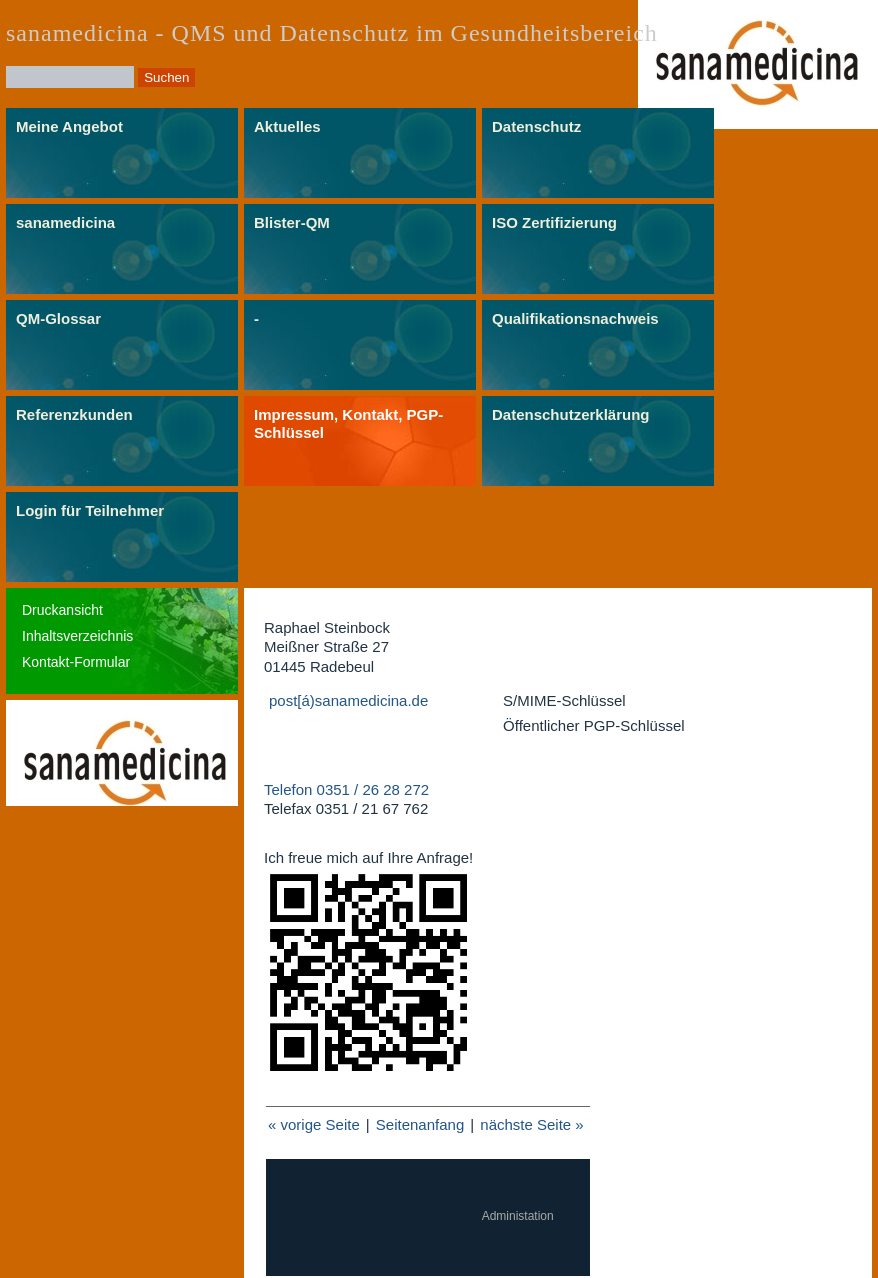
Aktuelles (287, 126)
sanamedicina (65, 222)
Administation (518, 1216)
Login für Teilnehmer (90, 510)
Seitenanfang (420, 1124)
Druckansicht (62, 610)
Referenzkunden (74, 414)
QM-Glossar (58, 318)
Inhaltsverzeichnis (77, 636)
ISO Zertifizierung (554, 222)
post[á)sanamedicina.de (348, 700)
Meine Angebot (69, 126)
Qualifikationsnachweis (575, 318)
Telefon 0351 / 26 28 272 (346, 789)
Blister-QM (292, 222)
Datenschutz (536, 126)
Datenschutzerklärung (571, 414)
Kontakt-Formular (76, 662)
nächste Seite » (531, 1124)
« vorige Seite (314, 1124)
